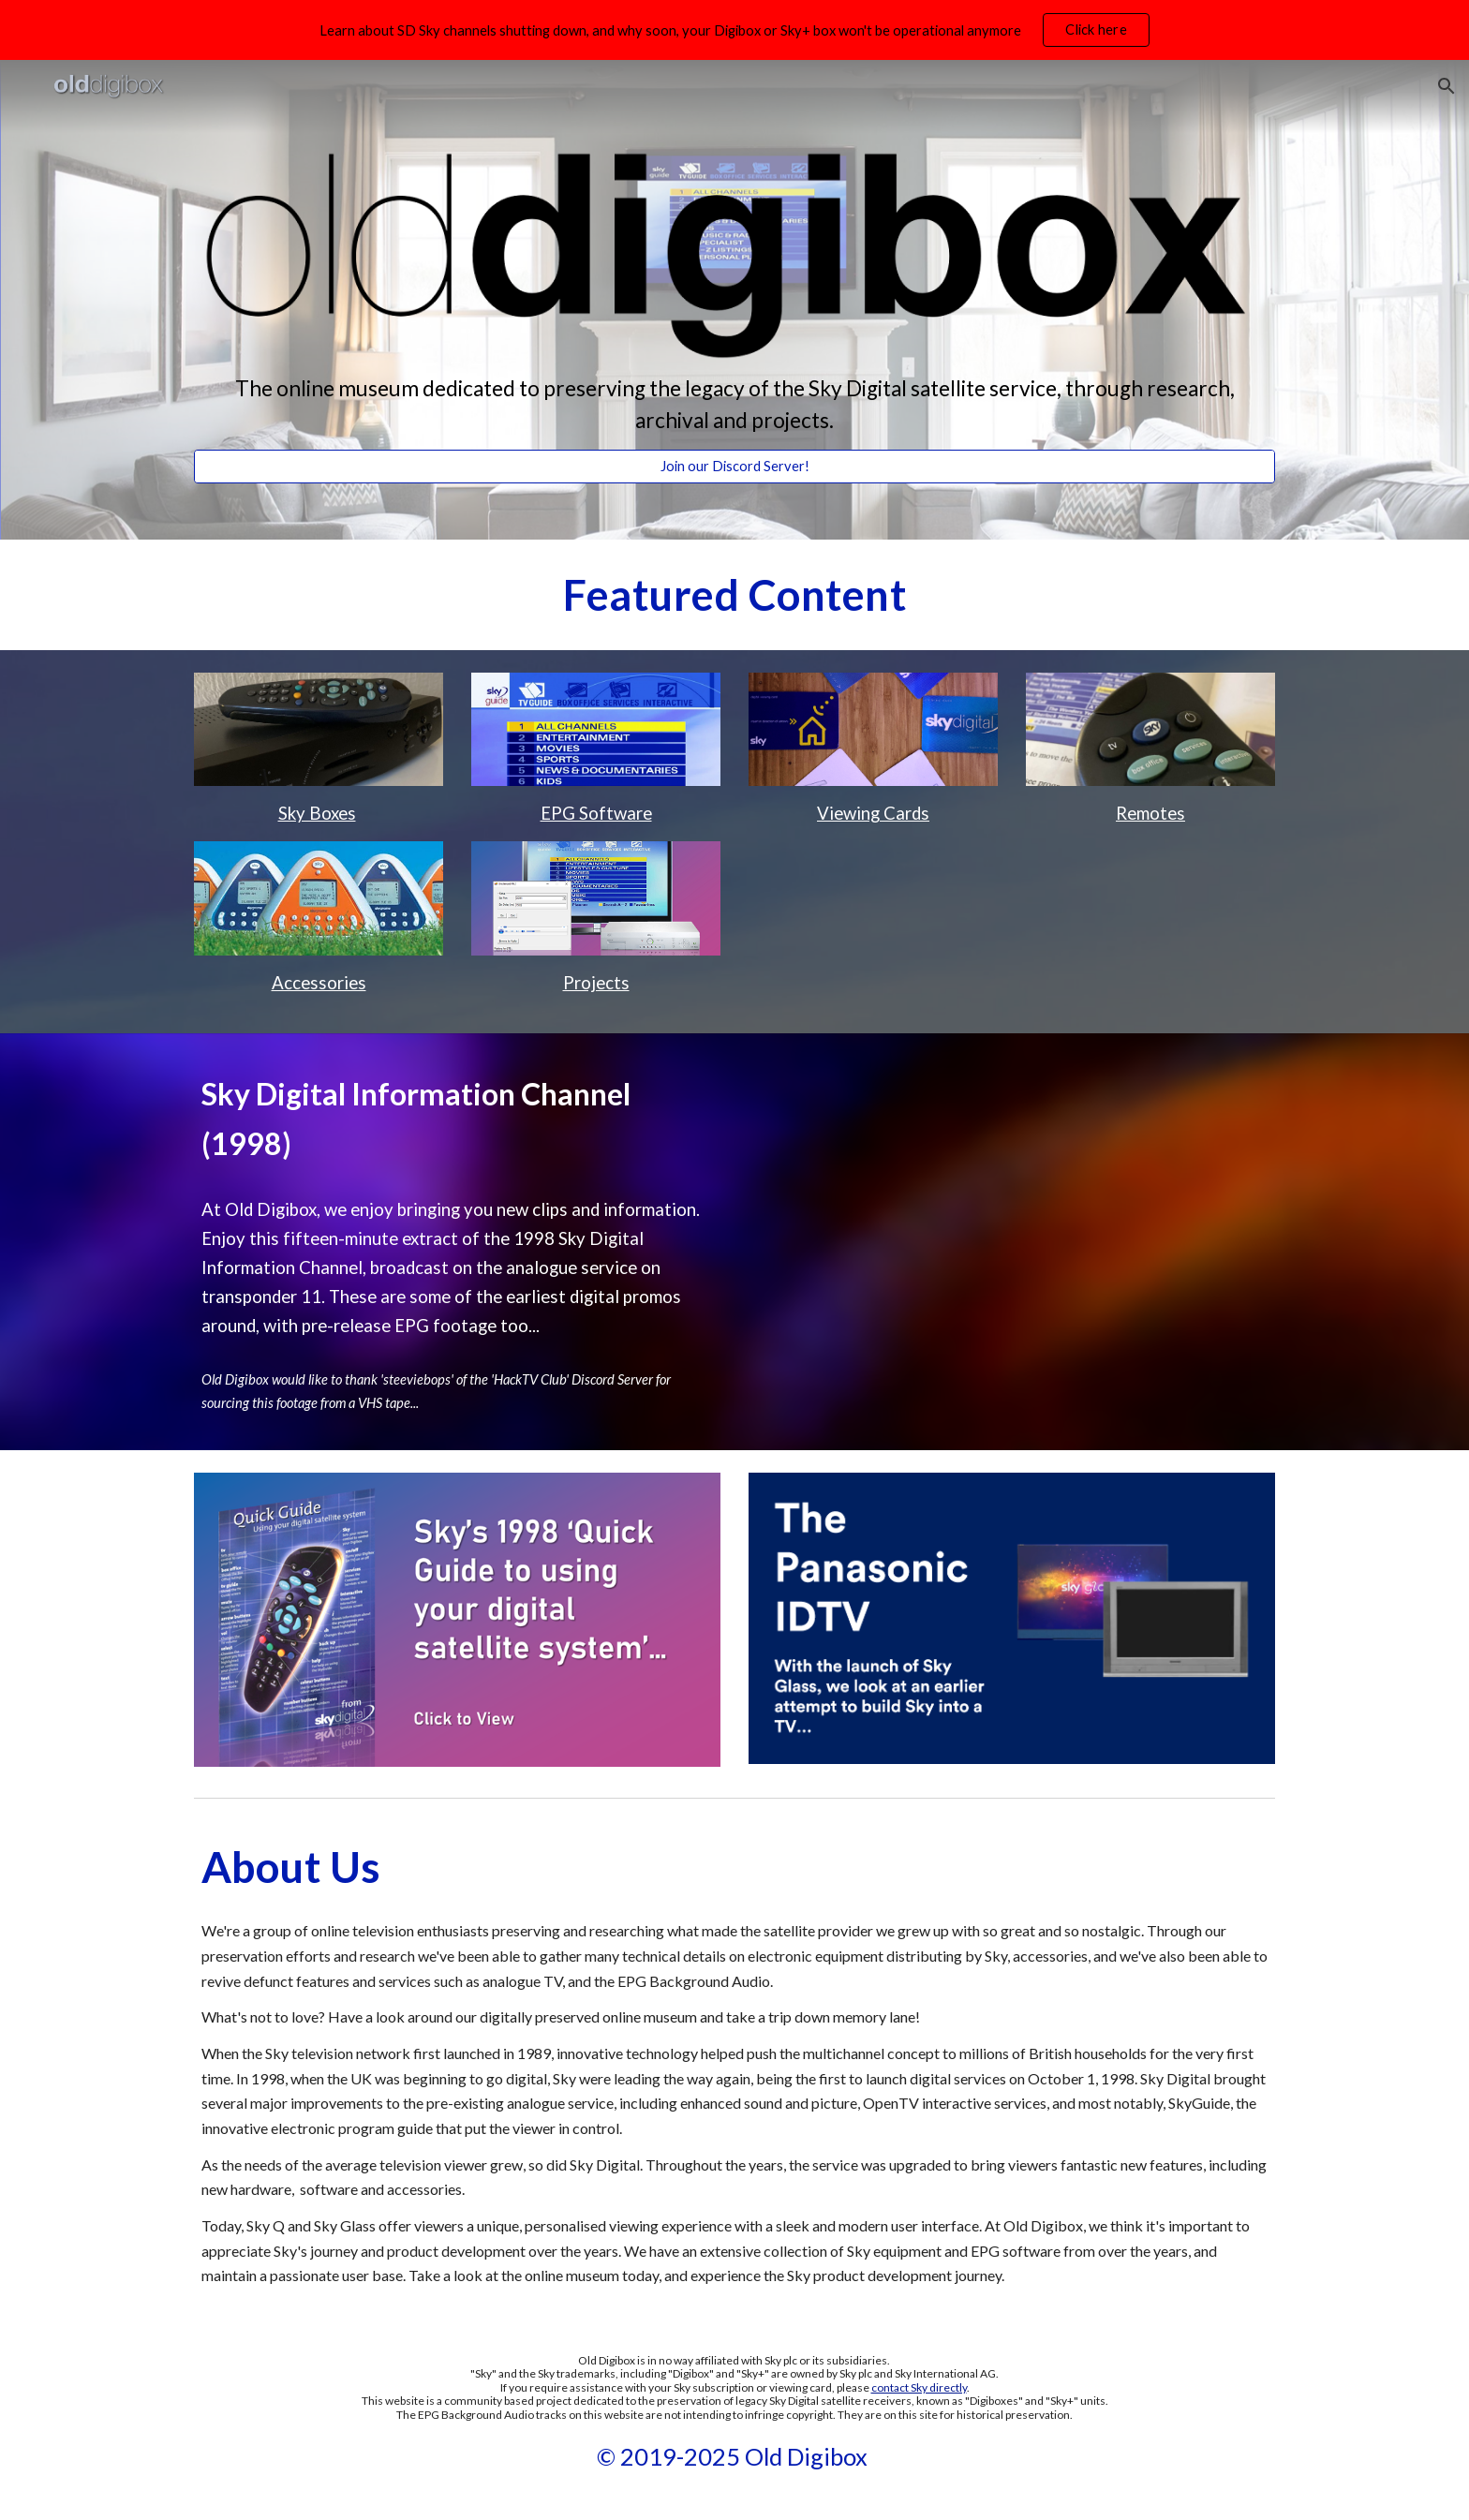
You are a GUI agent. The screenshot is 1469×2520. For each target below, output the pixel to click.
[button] (1446, 86)
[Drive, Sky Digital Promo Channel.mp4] (1012, 1236)
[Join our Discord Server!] (734, 466)
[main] (734, 405)
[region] (734, 30)
